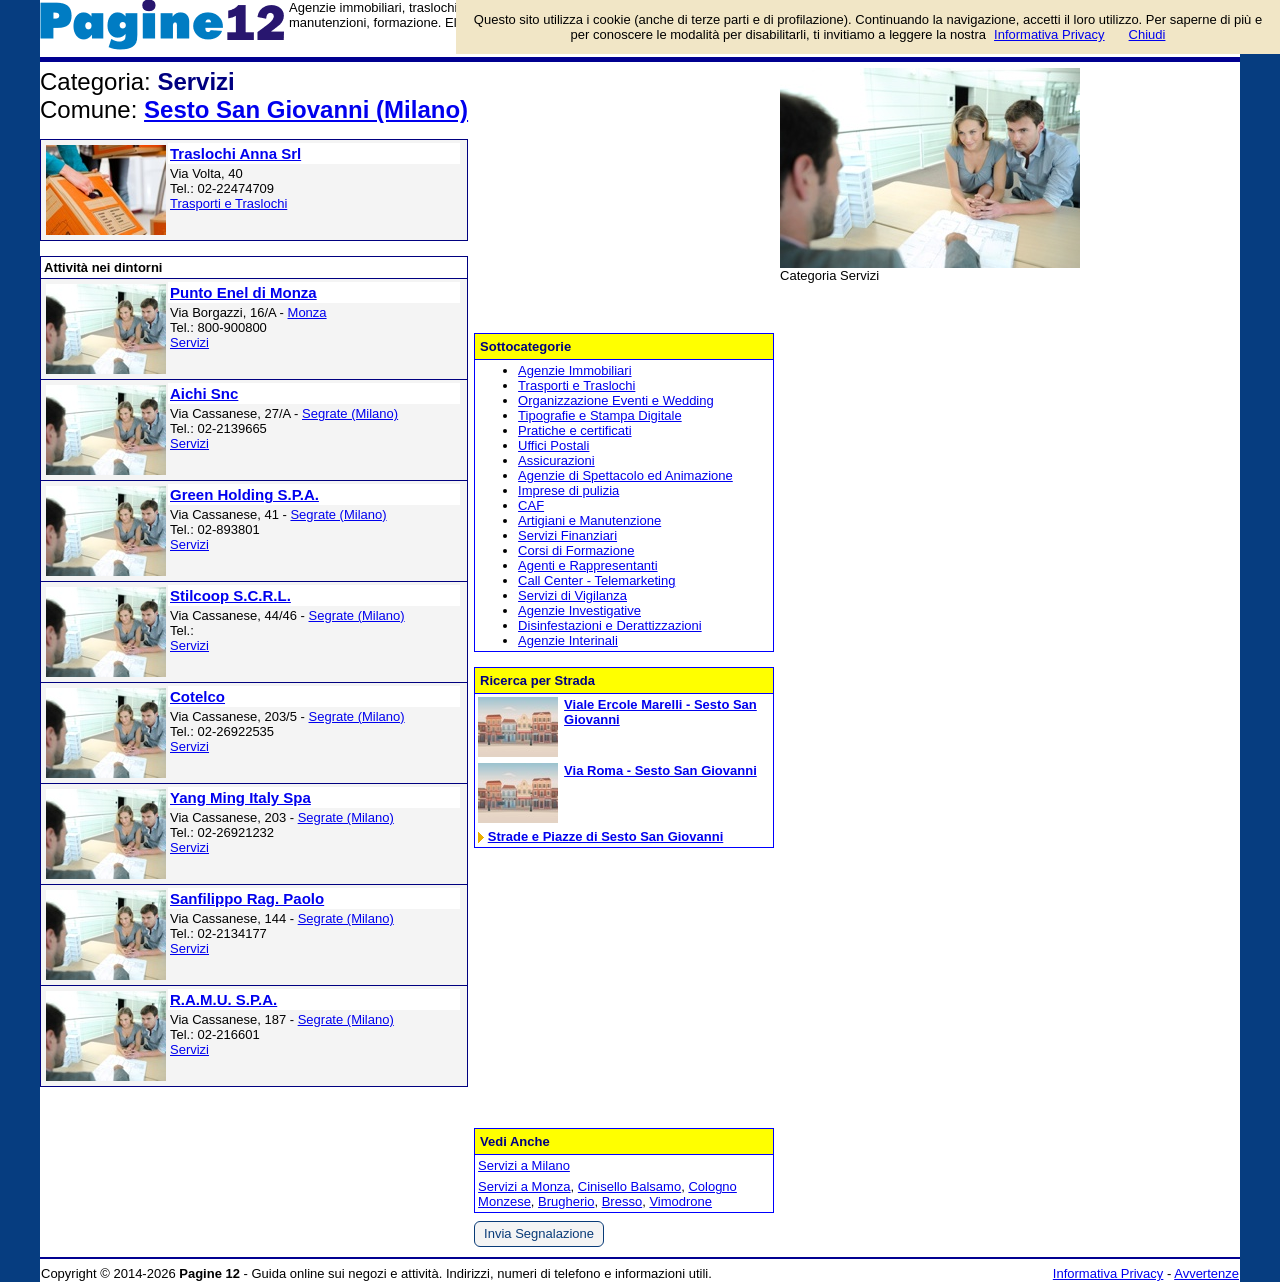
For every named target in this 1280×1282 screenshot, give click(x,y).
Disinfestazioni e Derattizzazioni (610, 625)
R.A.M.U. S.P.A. (223, 999)
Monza (307, 312)
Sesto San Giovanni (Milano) (306, 109)
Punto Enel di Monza (243, 292)
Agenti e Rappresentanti (587, 565)
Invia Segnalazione (539, 1233)
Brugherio (566, 1201)
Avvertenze (1206, 1273)
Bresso (622, 1201)
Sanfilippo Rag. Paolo (247, 898)
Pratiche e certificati (574, 430)
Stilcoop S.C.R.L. (230, 595)
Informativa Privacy (1108, 1273)
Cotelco (197, 696)
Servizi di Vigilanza (572, 595)
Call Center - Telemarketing (596, 580)
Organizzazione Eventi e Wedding (616, 400)
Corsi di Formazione (576, 550)
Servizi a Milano (524, 1165)
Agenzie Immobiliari (574, 370)
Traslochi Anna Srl (235, 153)
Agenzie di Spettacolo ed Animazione (625, 475)
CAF (531, 505)
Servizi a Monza (524, 1186)
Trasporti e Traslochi (228, 203)
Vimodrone (680, 1201)
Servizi (189, 342)
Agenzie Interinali (568, 640)
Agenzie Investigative (579, 610)
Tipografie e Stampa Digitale (600, 415)
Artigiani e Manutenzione (589, 520)
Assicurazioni (556, 460)
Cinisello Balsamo (629, 1186)
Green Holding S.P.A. (244, 494)
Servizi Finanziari (567, 535)
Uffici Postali (553, 445)
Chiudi (1147, 34)
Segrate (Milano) (350, 413)
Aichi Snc (204, 393)
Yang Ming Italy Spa (240, 797)
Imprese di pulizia (568, 490)
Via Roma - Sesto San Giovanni (660, 770)
